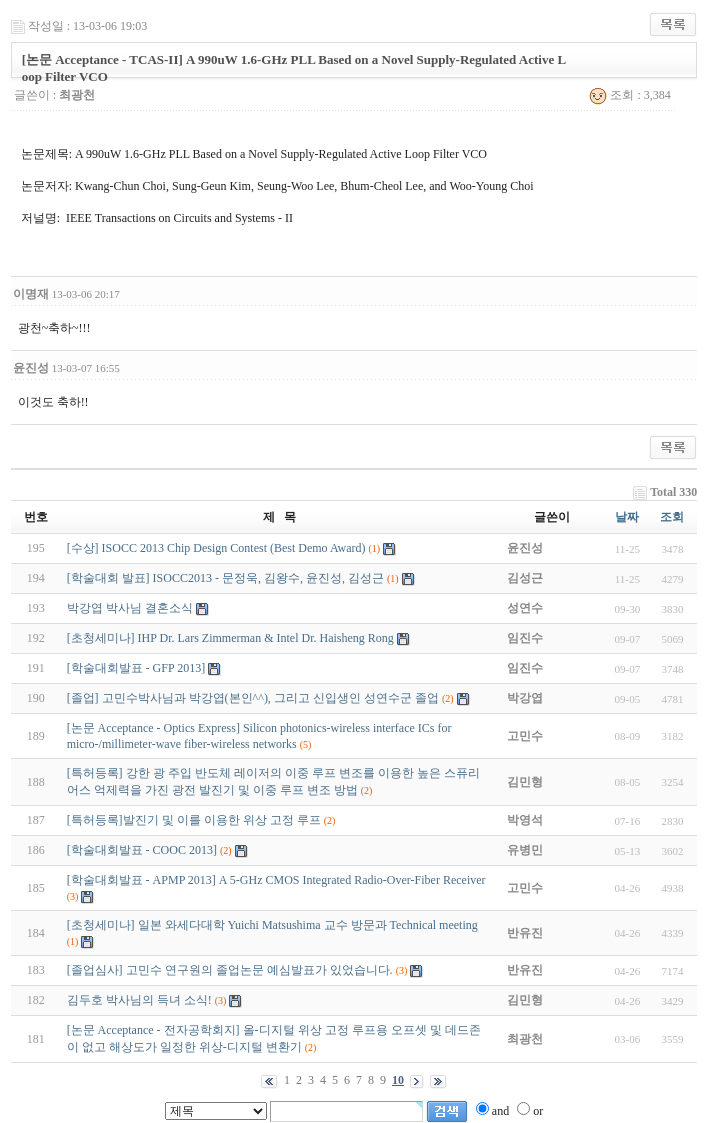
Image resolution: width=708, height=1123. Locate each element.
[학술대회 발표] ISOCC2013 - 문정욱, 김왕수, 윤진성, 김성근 (225, 578)
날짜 (627, 517)
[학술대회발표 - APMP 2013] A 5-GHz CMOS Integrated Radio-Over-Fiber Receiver (276, 880)
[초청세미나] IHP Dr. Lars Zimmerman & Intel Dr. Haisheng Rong (230, 638)
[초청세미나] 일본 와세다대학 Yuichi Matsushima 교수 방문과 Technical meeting (272, 925)
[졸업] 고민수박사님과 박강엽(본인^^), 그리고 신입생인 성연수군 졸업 (253, 698)
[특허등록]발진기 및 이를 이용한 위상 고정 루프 (194, 820)
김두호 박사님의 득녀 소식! (139, 1000)
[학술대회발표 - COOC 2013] (142, 850)
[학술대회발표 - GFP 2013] (136, 668)
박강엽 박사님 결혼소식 (130, 608)
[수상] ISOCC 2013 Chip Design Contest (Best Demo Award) (218, 548)
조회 (672, 517)
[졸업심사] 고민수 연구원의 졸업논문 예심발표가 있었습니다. (230, 970)
